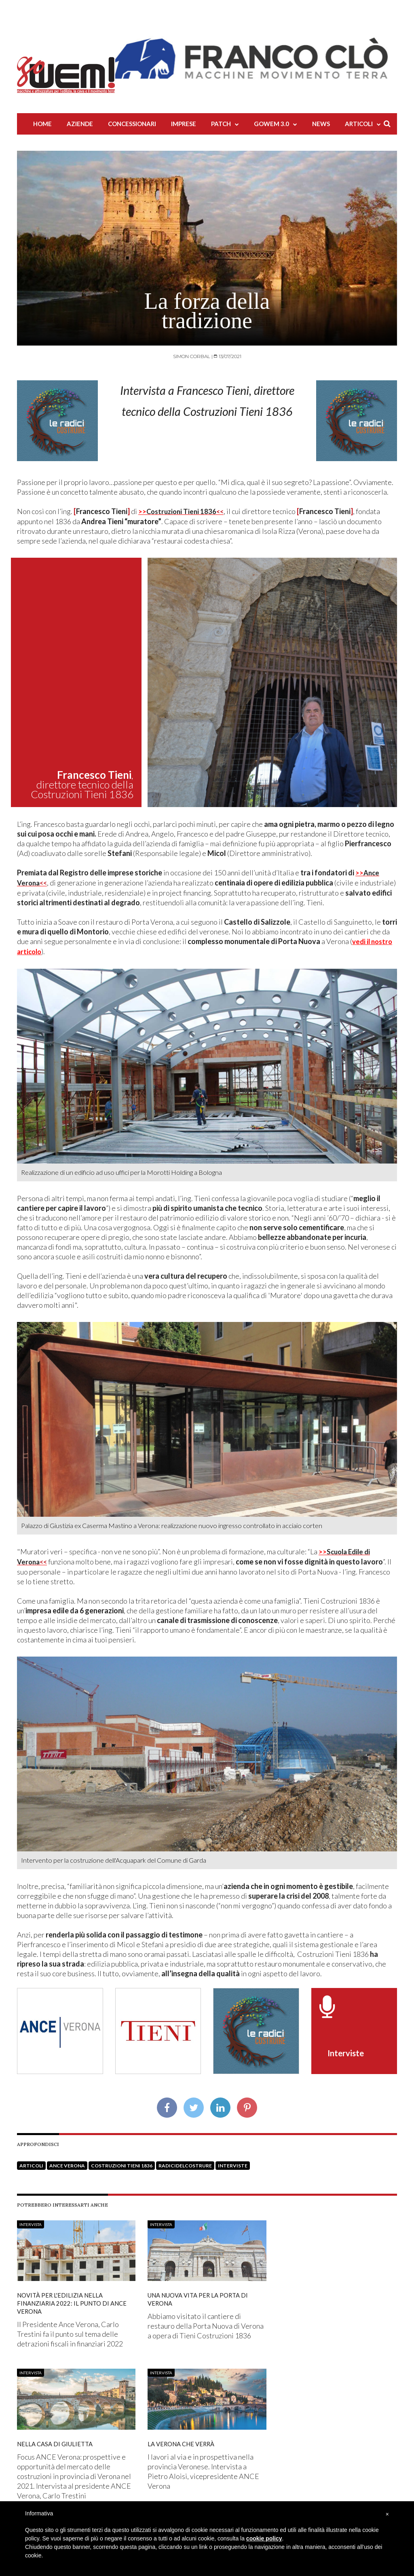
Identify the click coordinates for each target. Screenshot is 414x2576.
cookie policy (264, 2538)
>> (183, 511)
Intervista (30, 2221)
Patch (221, 123)
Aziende (80, 123)
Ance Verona (67, 2163)
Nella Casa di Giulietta (57, 2441)
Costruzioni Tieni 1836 (121, 2163)
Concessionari (132, 123)
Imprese (183, 123)
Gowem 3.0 (271, 123)
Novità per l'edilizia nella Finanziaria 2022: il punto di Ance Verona (75, 2300)
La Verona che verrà (184, 2441)
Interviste (232, 2163)
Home (42, 123)
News (321, 123)
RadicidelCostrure (185, 2163)
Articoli (359, 123)
